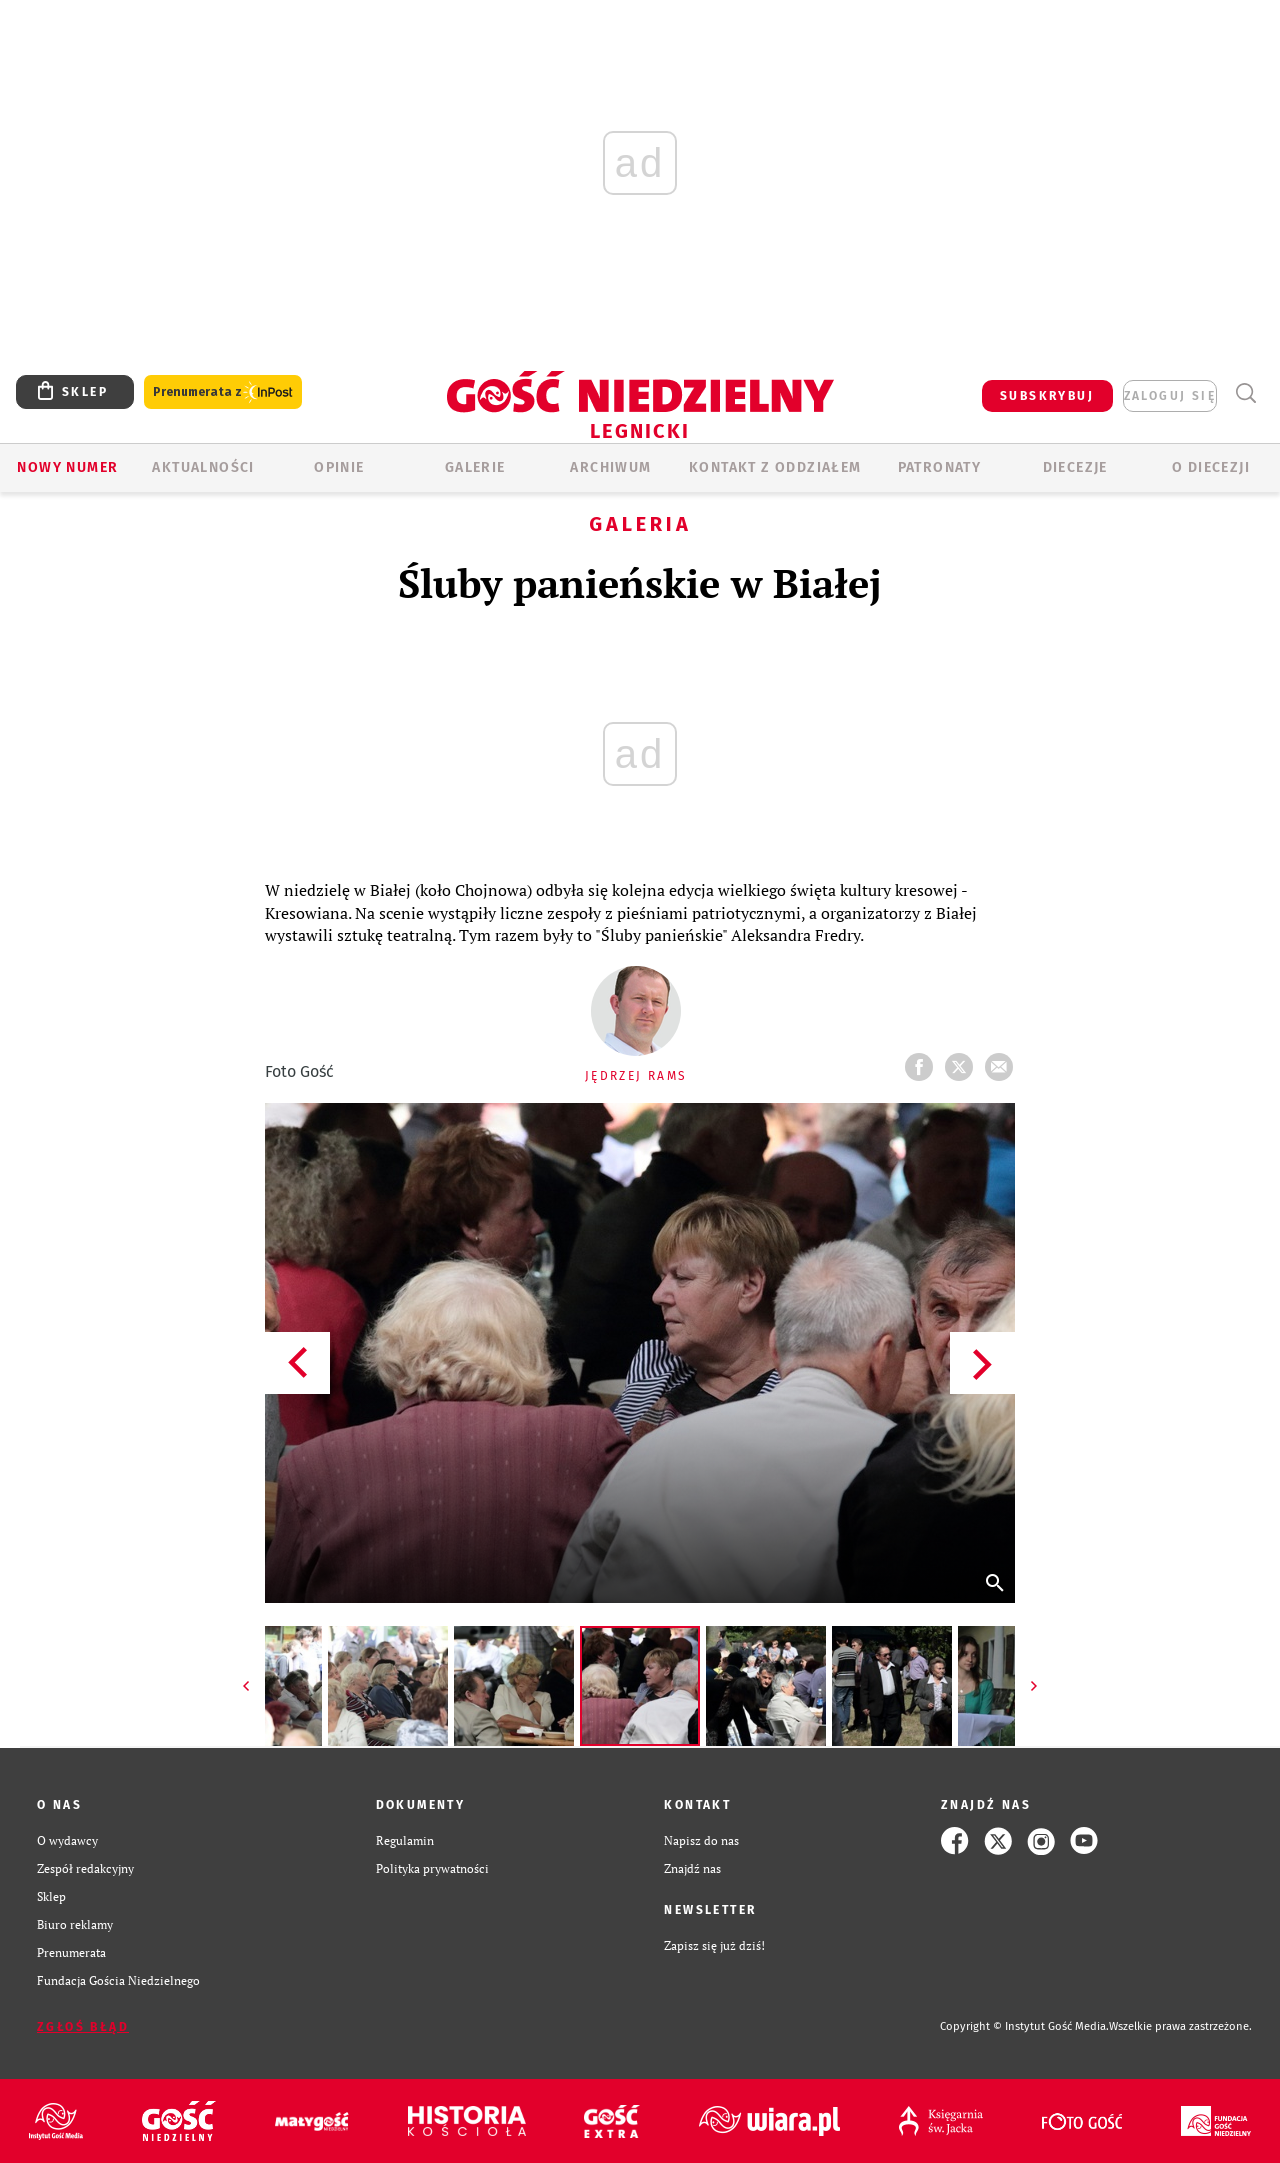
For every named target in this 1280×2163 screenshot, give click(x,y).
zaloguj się (1170, 396)
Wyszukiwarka (1245, 393)
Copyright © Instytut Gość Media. (1024, 2026)
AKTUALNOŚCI (203, 467)
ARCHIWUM (610, 467)
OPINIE (339, 467)
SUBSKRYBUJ (1047, 396)
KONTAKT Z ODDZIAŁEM (775, 467)
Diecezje (1075, 467)
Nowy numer (67, 467)
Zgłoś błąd (83, 2027)
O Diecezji (1211, 467)
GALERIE (475, 467)
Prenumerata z (223, 392)
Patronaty (940, 467)
